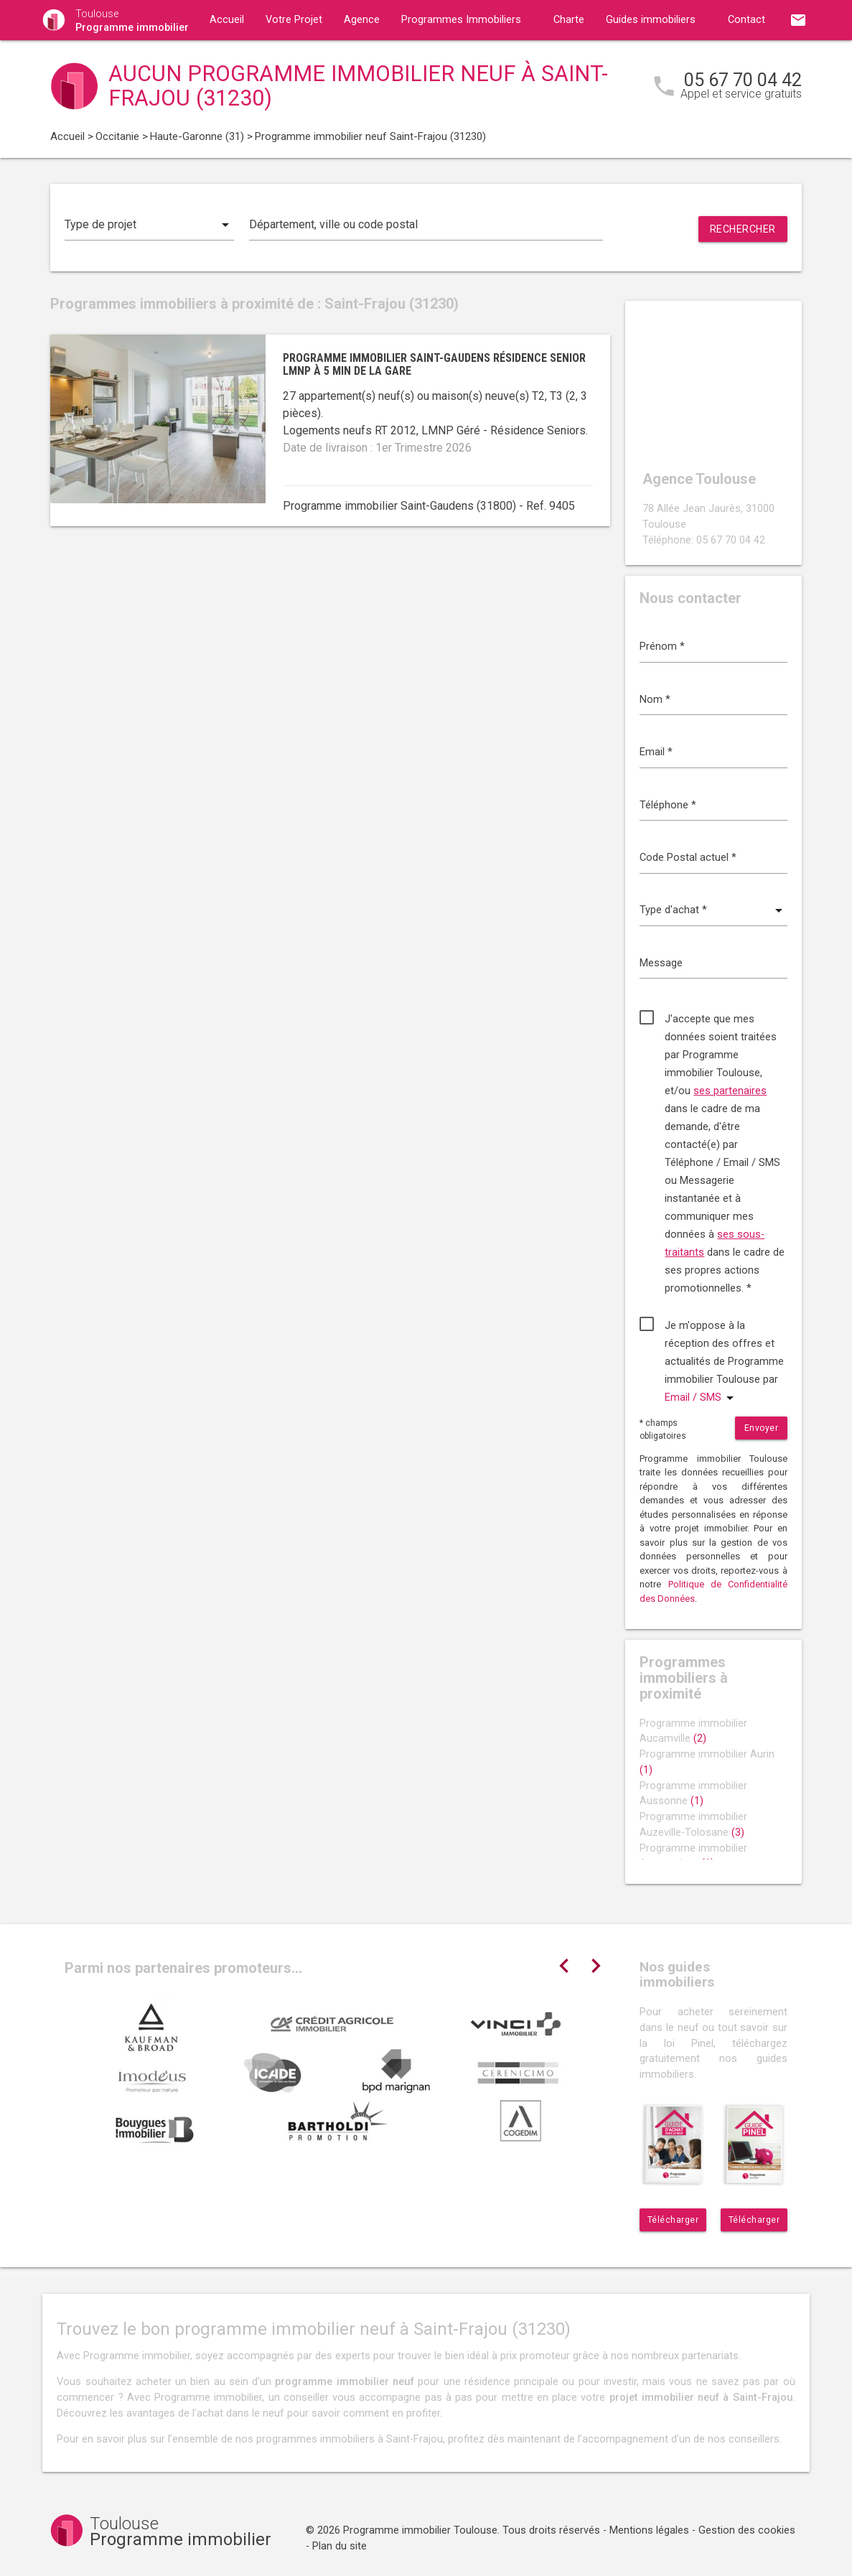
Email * (656, 752)
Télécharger (673, 2220)
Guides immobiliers (651, 20)
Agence (362, 20)
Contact (746, 20)
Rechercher (743, 229)
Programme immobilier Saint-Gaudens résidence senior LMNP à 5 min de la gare (434, 364)
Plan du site (339, 2546)
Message (661, 963)
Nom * (655, 700)
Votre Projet (294, 20)
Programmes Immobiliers (461, 20)
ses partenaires (730, 1091)
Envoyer (761, 1428)
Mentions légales (649, 2530)
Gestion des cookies (746, 2530)
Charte (568, 20)
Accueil (227, 20)
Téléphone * (668, 805)
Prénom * (662, 646)
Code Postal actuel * (688, 857)
